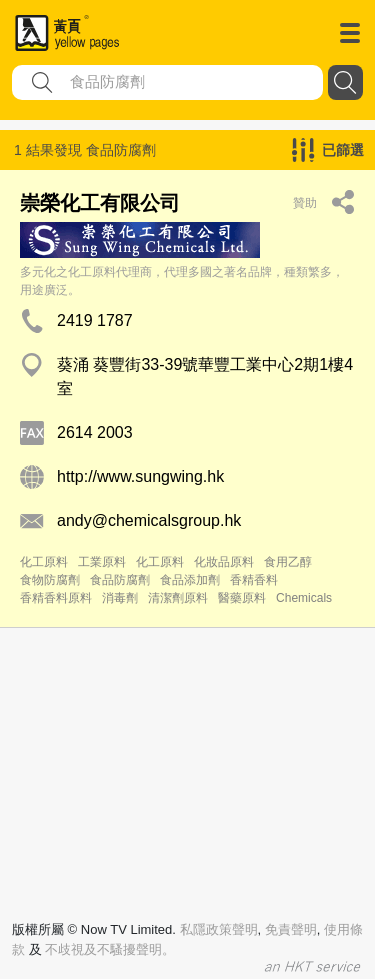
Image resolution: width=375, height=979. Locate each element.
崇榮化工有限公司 (100, 203)
